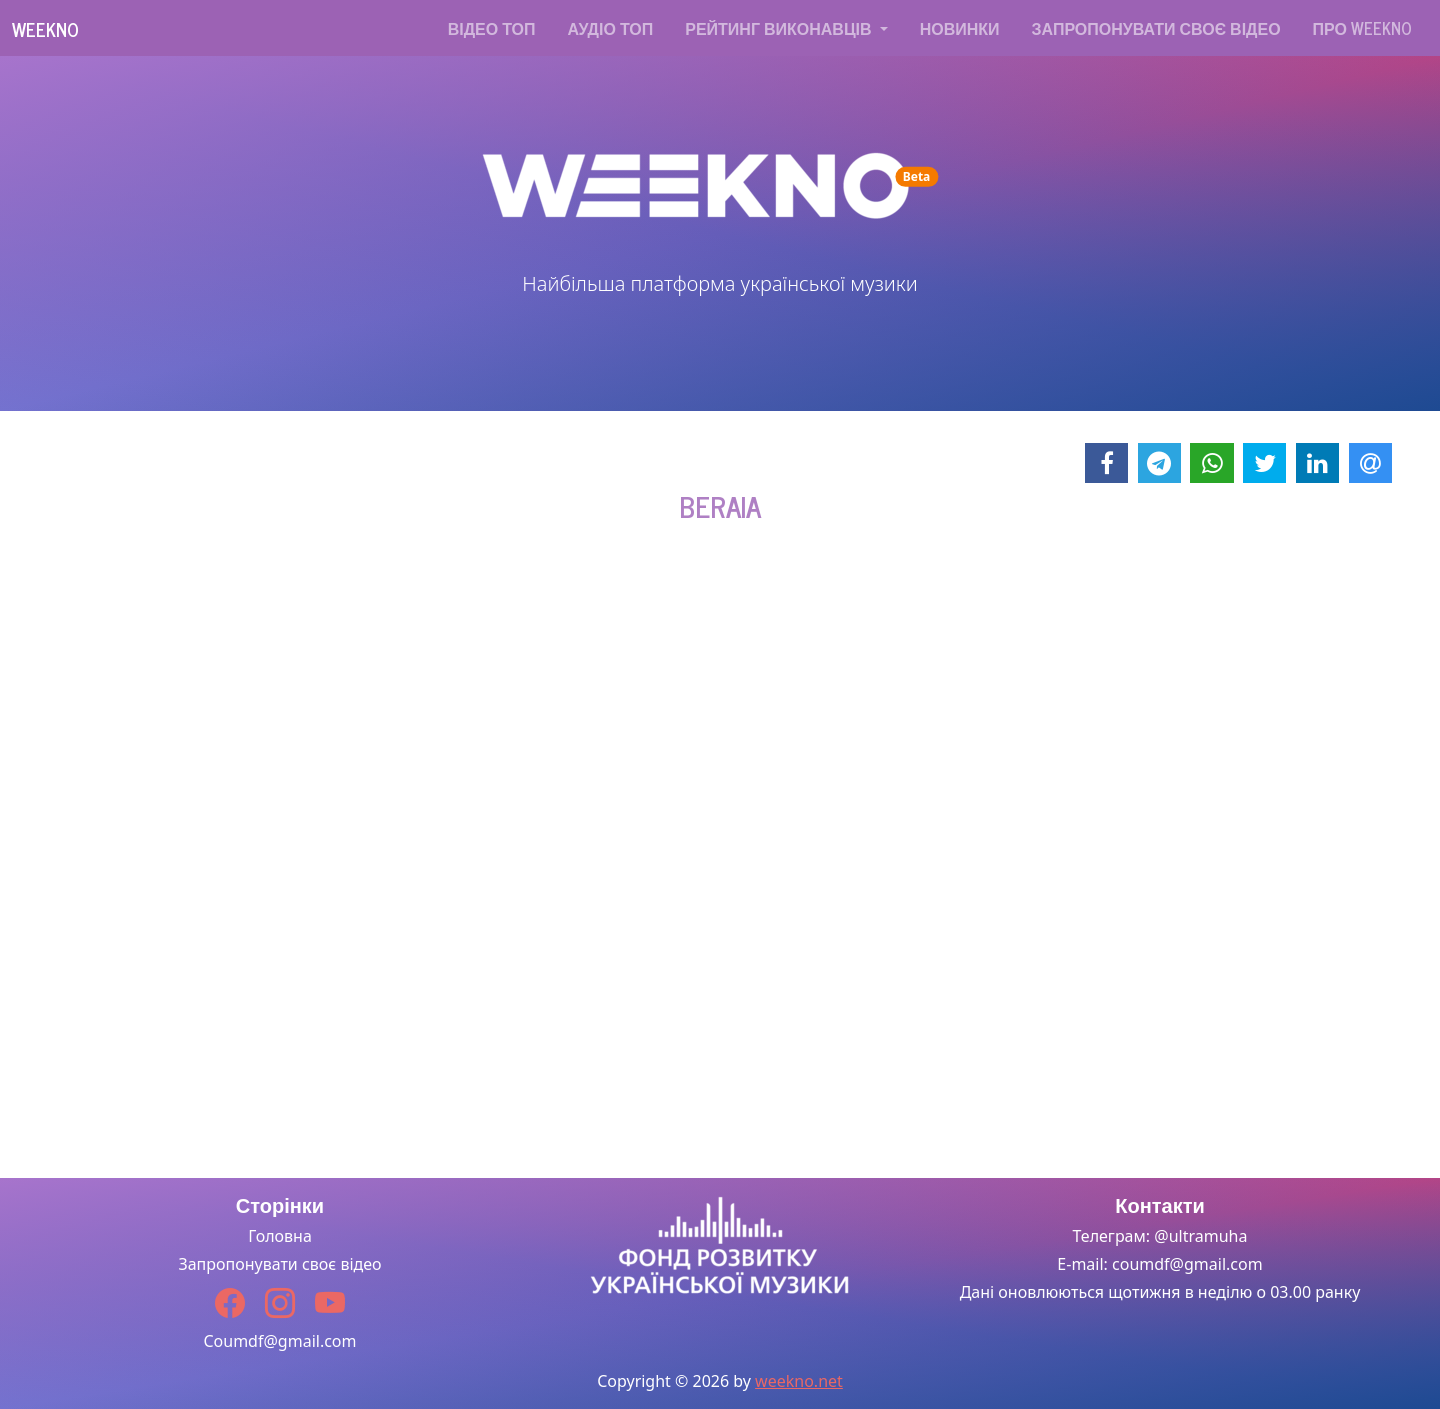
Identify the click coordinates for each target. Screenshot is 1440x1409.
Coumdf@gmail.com (279, 1341)
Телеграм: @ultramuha (1160, 1236)
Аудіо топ (611, 28)
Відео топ (492, 28)
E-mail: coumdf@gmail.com (1159, 1264)
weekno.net (799, 1381)
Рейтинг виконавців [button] (780, 28)
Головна (280, 1236)
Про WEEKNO (1362, 28)
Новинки (960, 28)
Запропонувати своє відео (1156, 28)
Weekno (45, 29)
